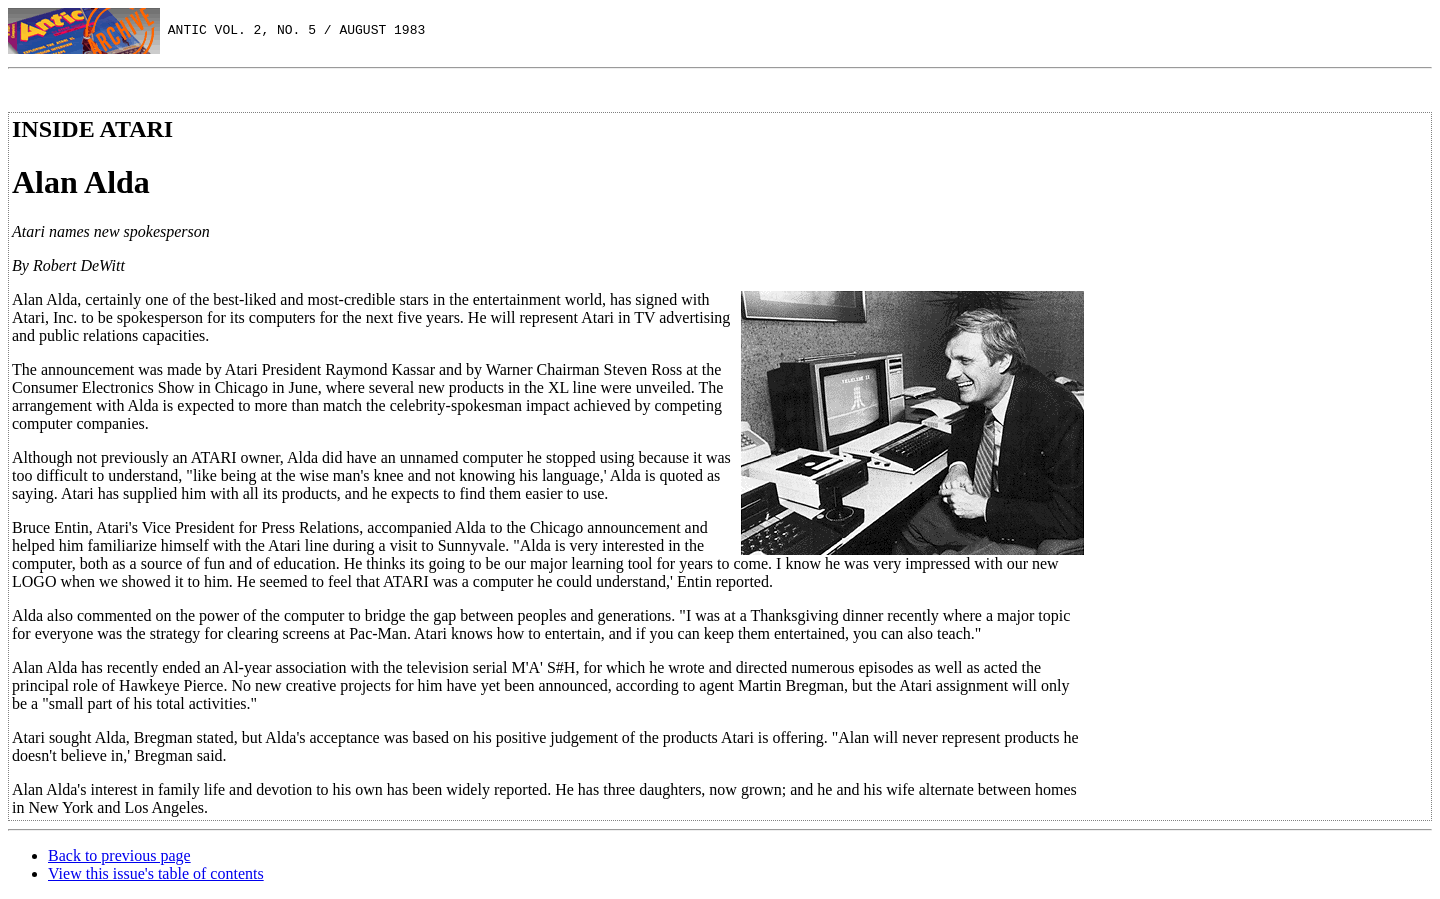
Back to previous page (119, 855)
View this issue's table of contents (156, 873)
